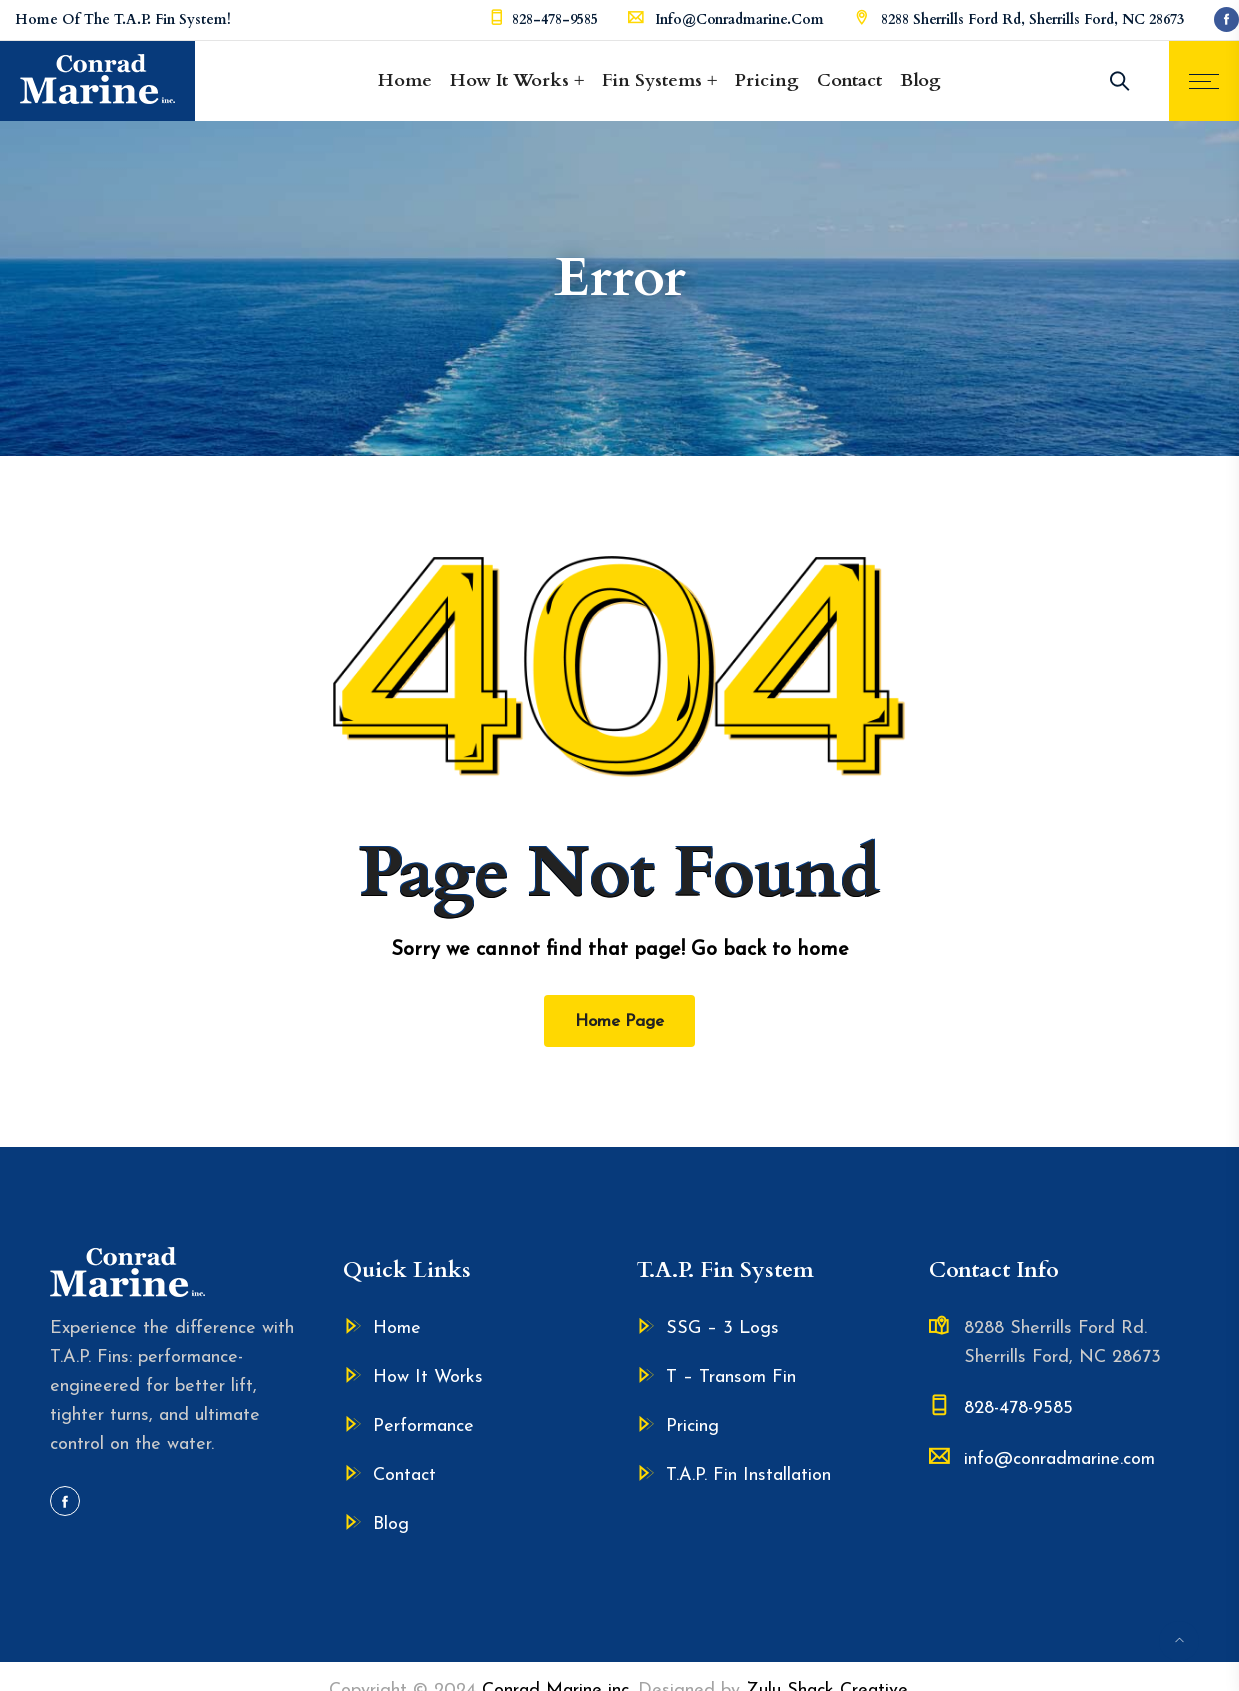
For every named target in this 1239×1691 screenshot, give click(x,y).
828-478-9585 (555, 19)
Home (405, 80)
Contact (849, 80)
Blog (920, 80)
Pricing (767, 80)
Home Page (619, 1021)
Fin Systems (652, 80)
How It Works (509, 80)
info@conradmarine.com (739, 19)
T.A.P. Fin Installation (748, 1475)
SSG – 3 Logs (722, 1328)
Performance (423, 1426)
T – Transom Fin (731, 1377)
